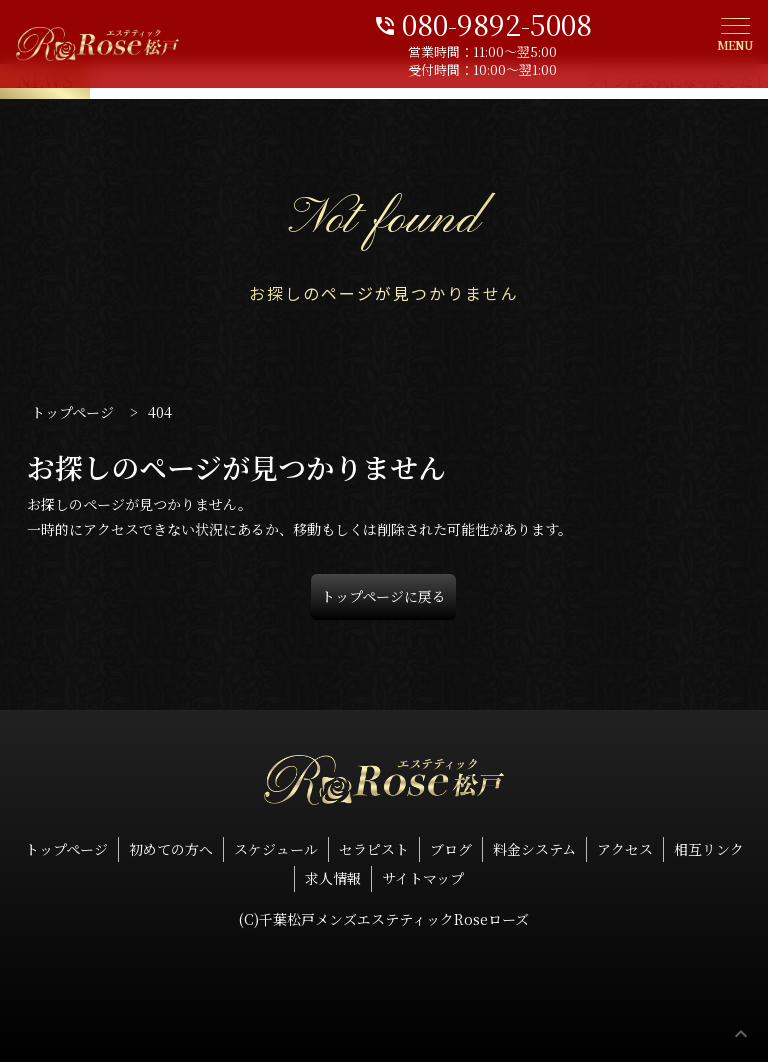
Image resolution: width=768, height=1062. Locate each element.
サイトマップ (423, 878)
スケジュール (276, 849)
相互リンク (709, 849)
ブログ (451, 849)
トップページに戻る (383, 596)
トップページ (66, 849)
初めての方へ (171, 849)
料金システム (534, 849)
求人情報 (333, 878)
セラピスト (374, 849)
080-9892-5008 (562, 22)
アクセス (625, 849)
